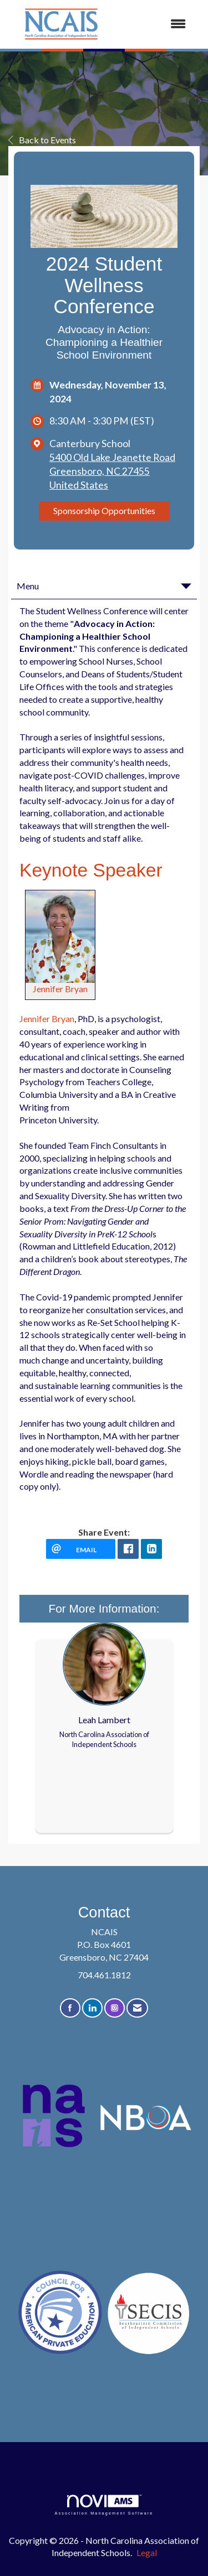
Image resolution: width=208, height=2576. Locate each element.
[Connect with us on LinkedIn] (92, 2008)
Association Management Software (103, 2505)
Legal (146, 2552)
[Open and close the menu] (155, 24)
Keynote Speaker (91, 870)
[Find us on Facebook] (70, 2008)
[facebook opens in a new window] (128, 1549)
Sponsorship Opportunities (104, 510)
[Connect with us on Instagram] (114, 2008)
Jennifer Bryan (60, 988)
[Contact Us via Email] (137, 2008)
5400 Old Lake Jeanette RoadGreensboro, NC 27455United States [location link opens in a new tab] (112, 471)
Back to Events (42, 139)
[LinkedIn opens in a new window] (151, 1549)
